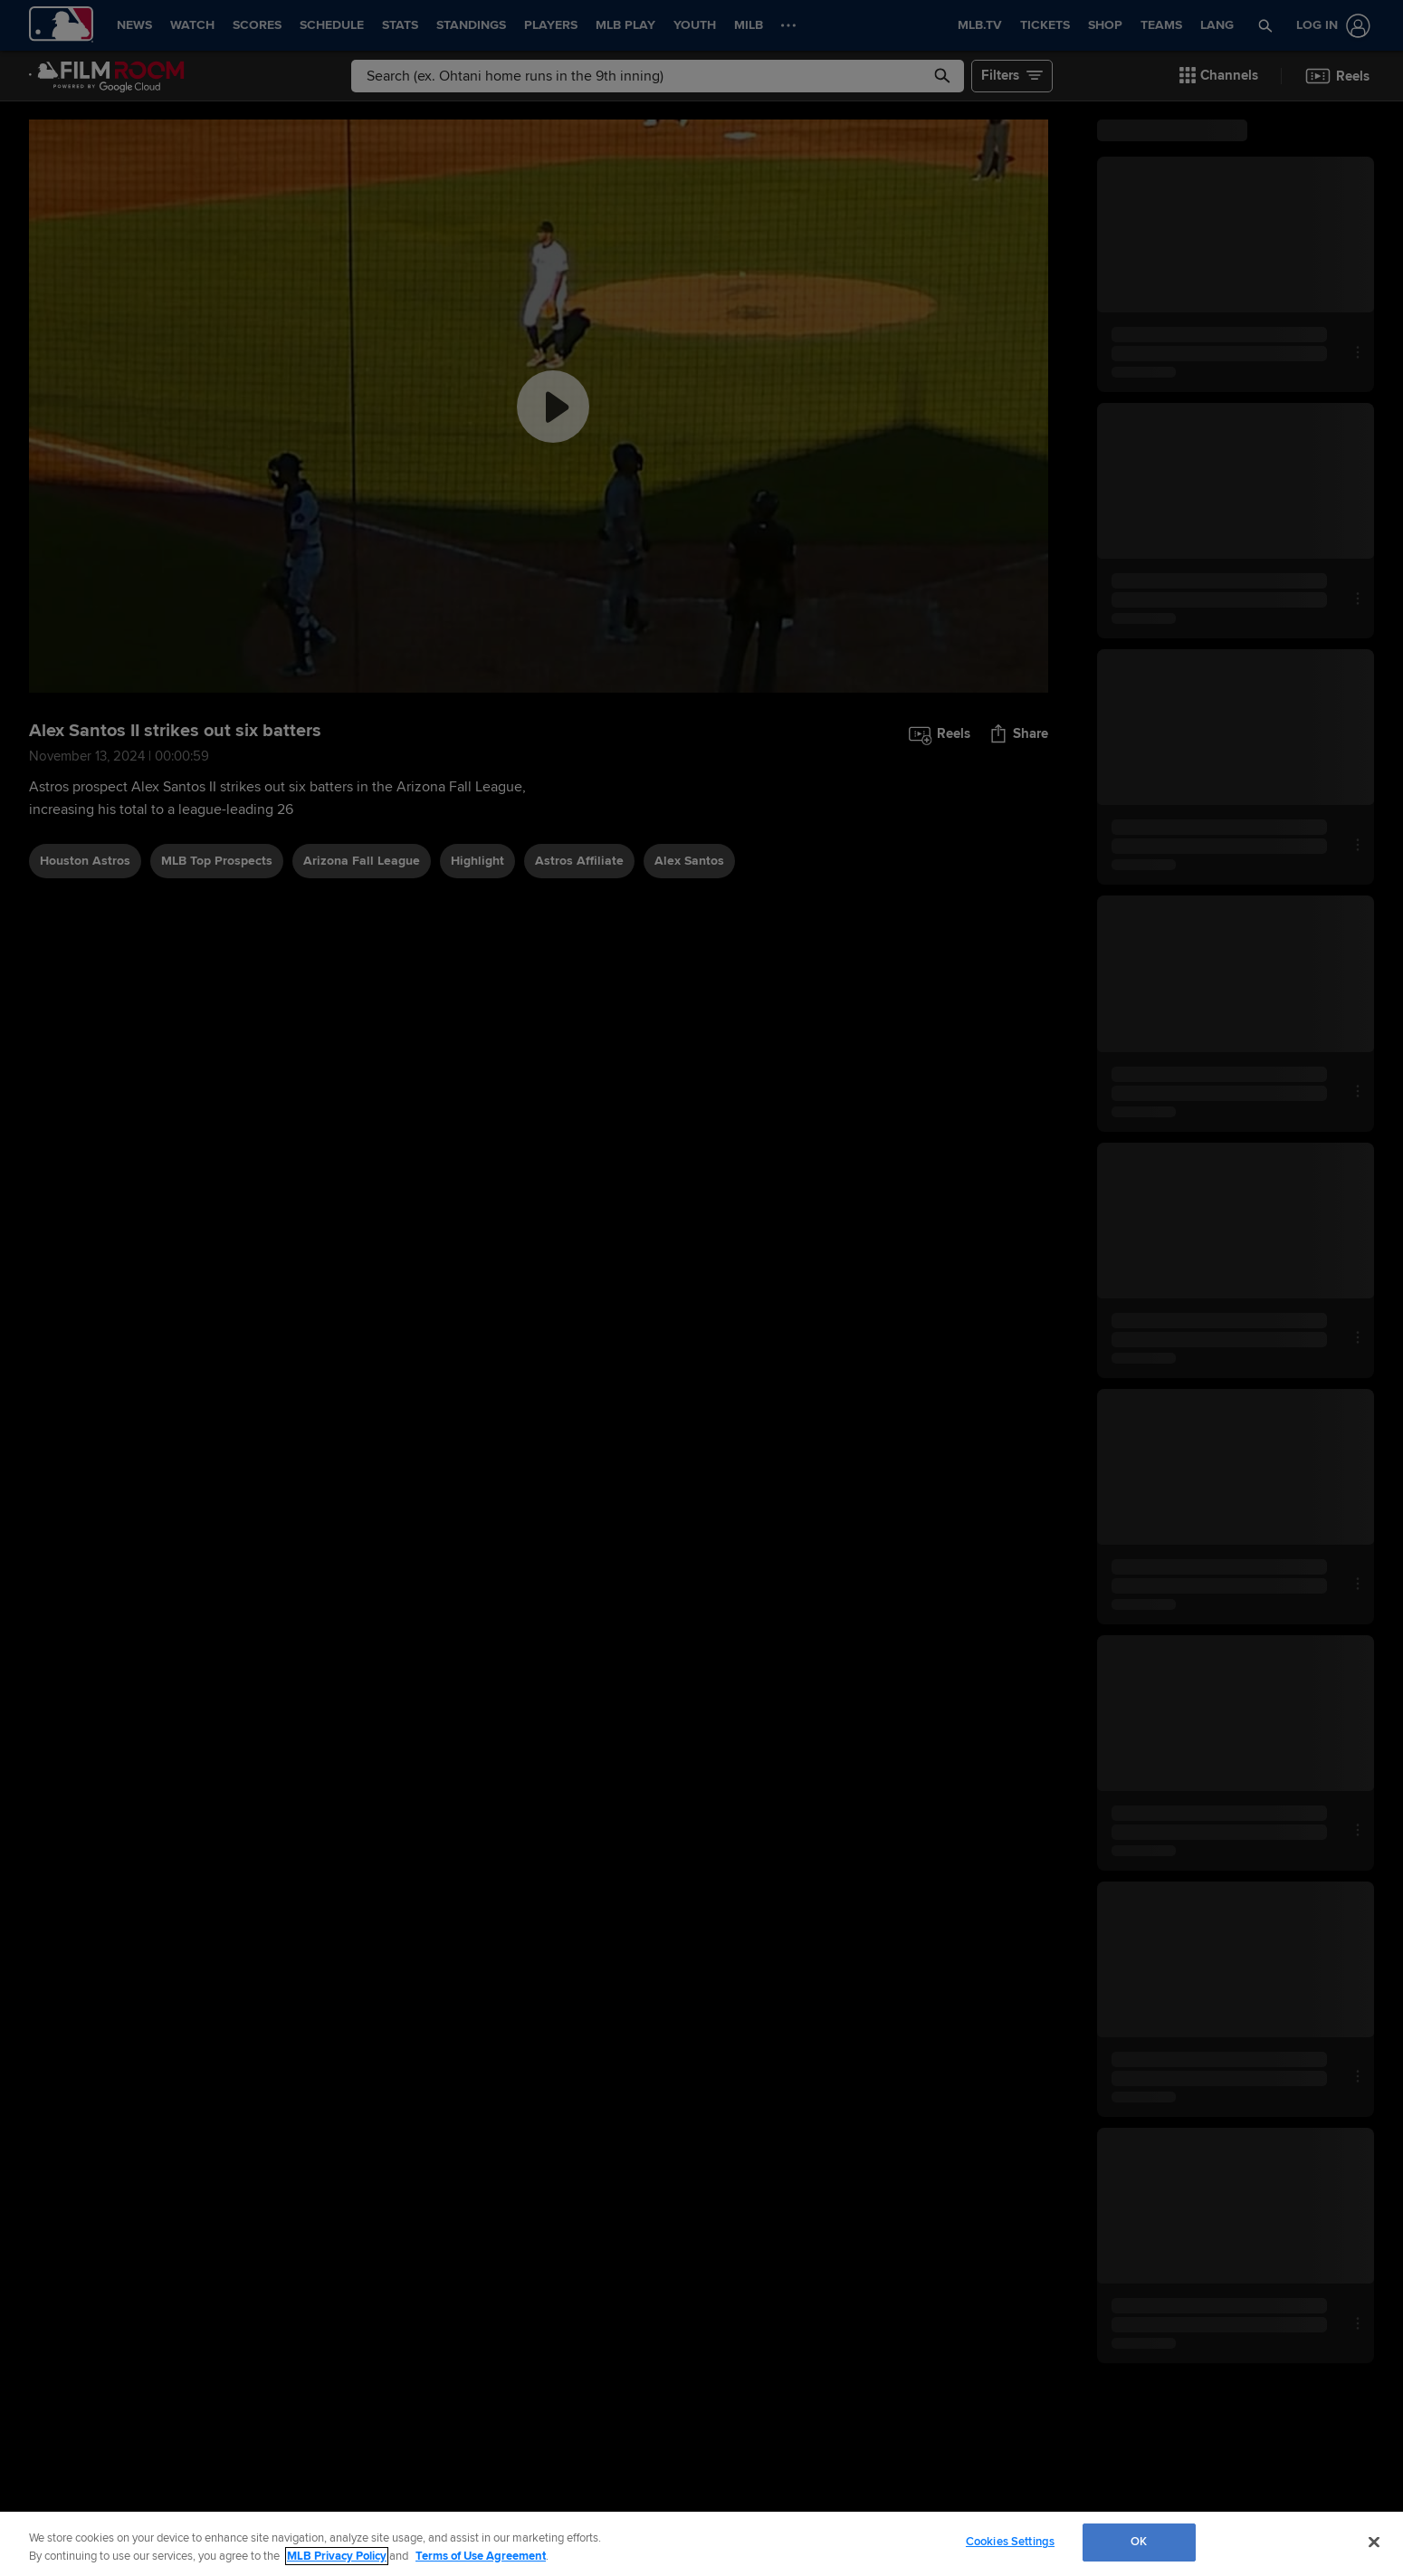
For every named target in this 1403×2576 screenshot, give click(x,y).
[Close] (1374, 2542)
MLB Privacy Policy (337, 2556)
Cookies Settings (1010, 2541)
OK (1139, 2541)
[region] (701, 2544)
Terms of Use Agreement (480, 2556)
